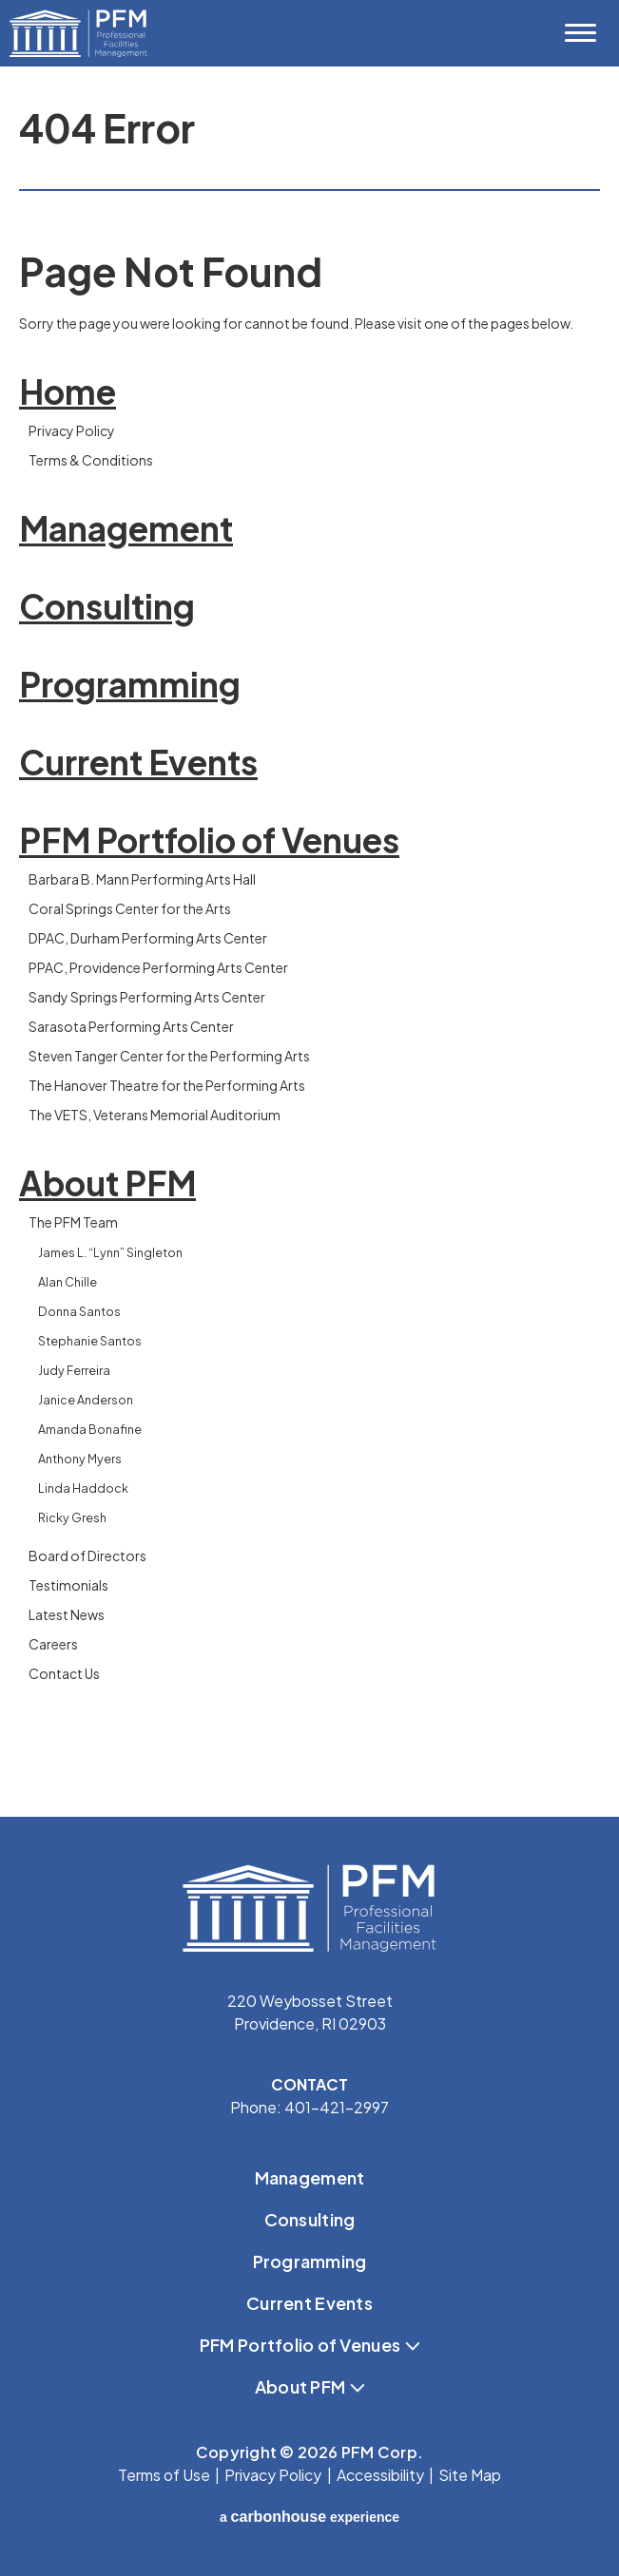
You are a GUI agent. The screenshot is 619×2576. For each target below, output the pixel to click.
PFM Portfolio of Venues (209, 840)
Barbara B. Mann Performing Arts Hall (142, 878)
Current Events (138, 762)
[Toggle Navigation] (580, 33)
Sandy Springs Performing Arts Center (147, 996)
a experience (309, 2517)
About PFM (107, 1183)
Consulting (107, 606)
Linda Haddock (83, 1488)
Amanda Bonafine (90, 1429)
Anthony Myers (80, 1458)
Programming (130, 684)
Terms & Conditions (91, 459)
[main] (309, 942)
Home (67, 391)
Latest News (67, 1614)
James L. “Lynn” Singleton (110, 1252)
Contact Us (64, 1673)
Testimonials (68, 1584)
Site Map (469, 2475)
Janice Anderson (85, 1399)
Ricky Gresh (72, 1517)
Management (126, 528)
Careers (53, 1643)
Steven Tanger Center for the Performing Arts (169, 1055)
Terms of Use (164, 2475)
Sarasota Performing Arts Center (131, 1026)
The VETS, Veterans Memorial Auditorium (154, 1114)
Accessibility (380, 2475)
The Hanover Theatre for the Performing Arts (167, 1085)
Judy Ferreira (74, 1370)
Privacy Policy (72, 430)
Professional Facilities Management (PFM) (81, 33)
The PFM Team (73, 1222)
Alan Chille (67, 1281)
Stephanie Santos (90, 1340)
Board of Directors (87, 1555)
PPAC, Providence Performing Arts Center (158, 967)
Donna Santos (79, 1311)
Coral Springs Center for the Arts (130, 908)
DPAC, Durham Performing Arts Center (148, 937)
